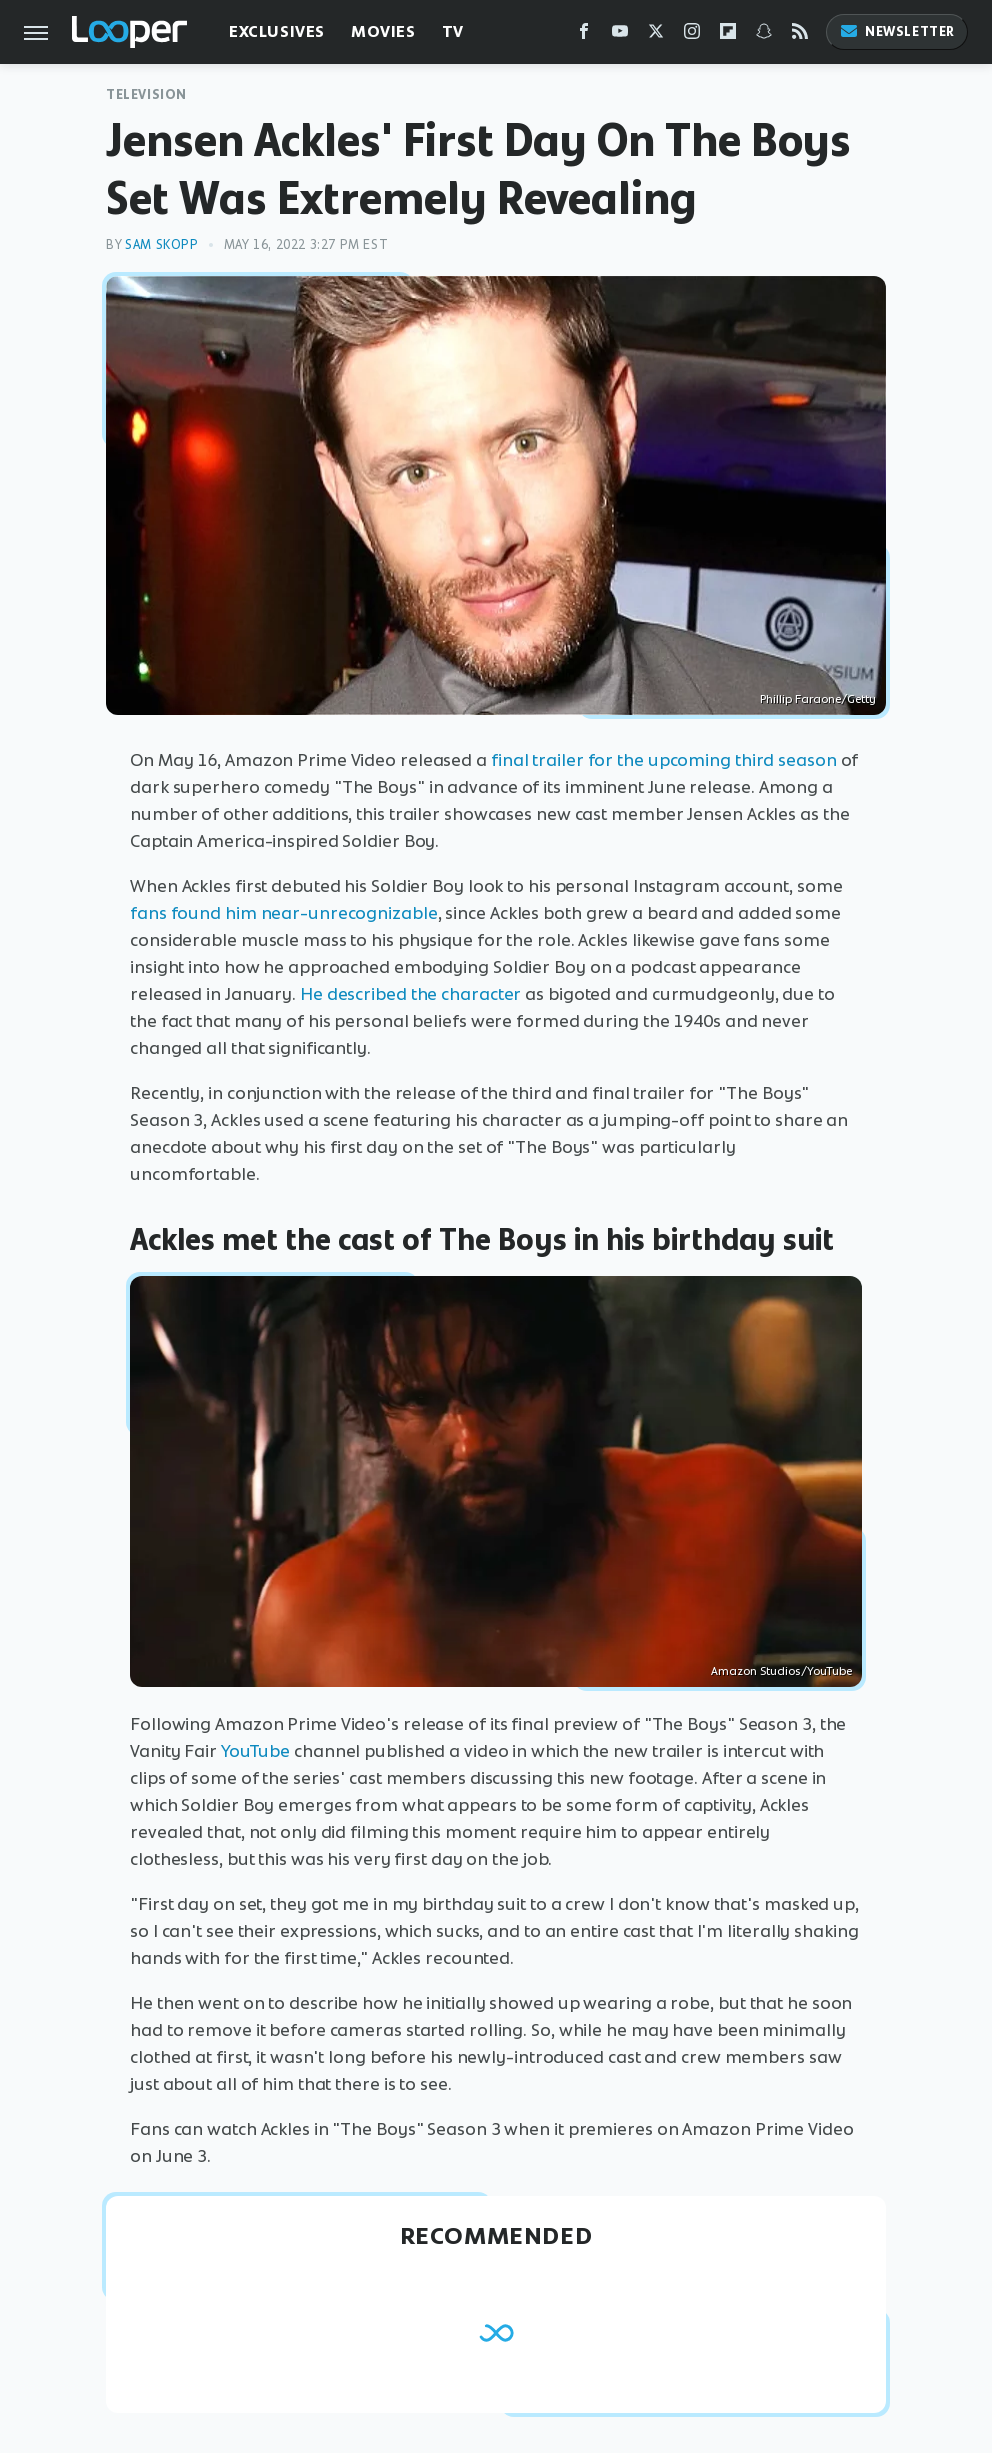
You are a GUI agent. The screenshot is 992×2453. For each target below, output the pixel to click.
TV (453, 31)
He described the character (410, 994)
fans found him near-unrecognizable (284, 913)
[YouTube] (620, 35)
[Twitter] (656, 35)
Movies (383, 31)
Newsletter (897, 31)
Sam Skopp (161, 244)
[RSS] (800, 35)
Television (146, 94)
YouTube (255, 1751)
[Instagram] (692, 35)
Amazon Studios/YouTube (781, 1671)
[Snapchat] (764, 35)
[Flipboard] (728, 35)
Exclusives (277, 31)
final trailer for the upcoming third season (664, 760)
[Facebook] (584, 35)
